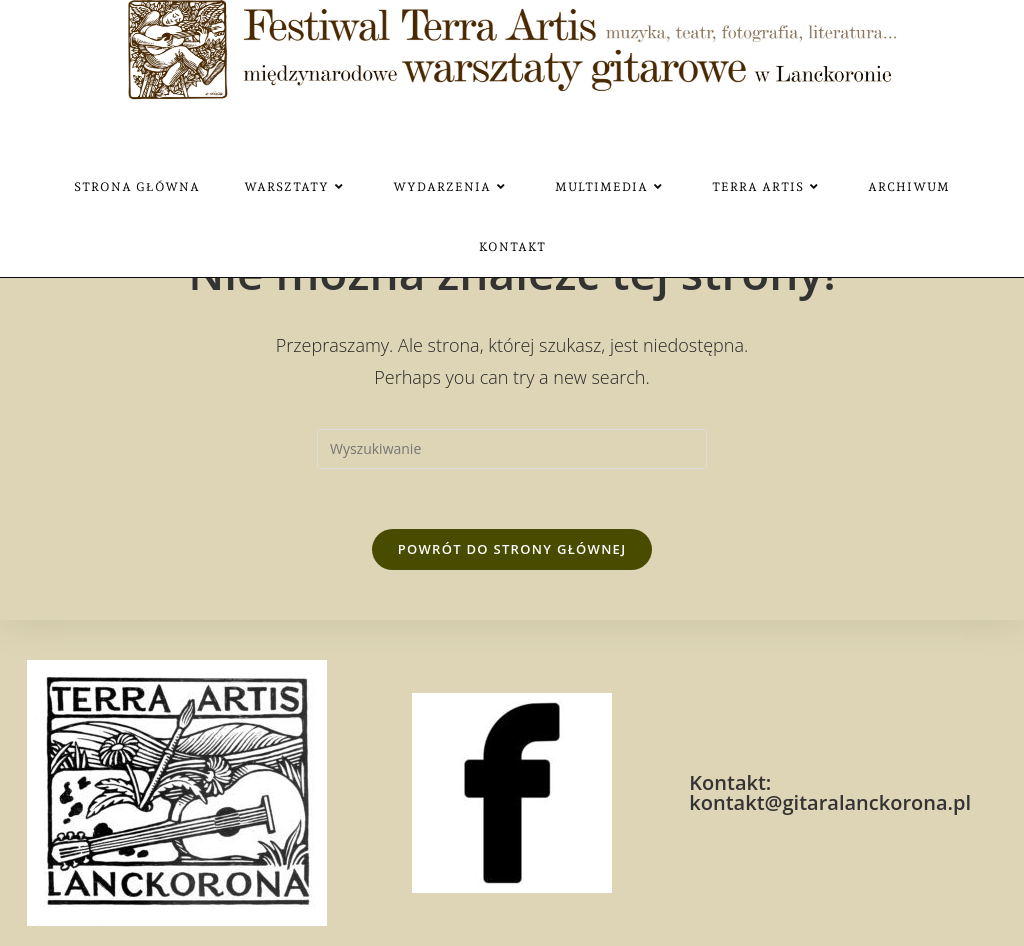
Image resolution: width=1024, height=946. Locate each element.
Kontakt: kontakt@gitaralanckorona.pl (830, 792)
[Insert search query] (512, 449)
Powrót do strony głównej (512, 549)
